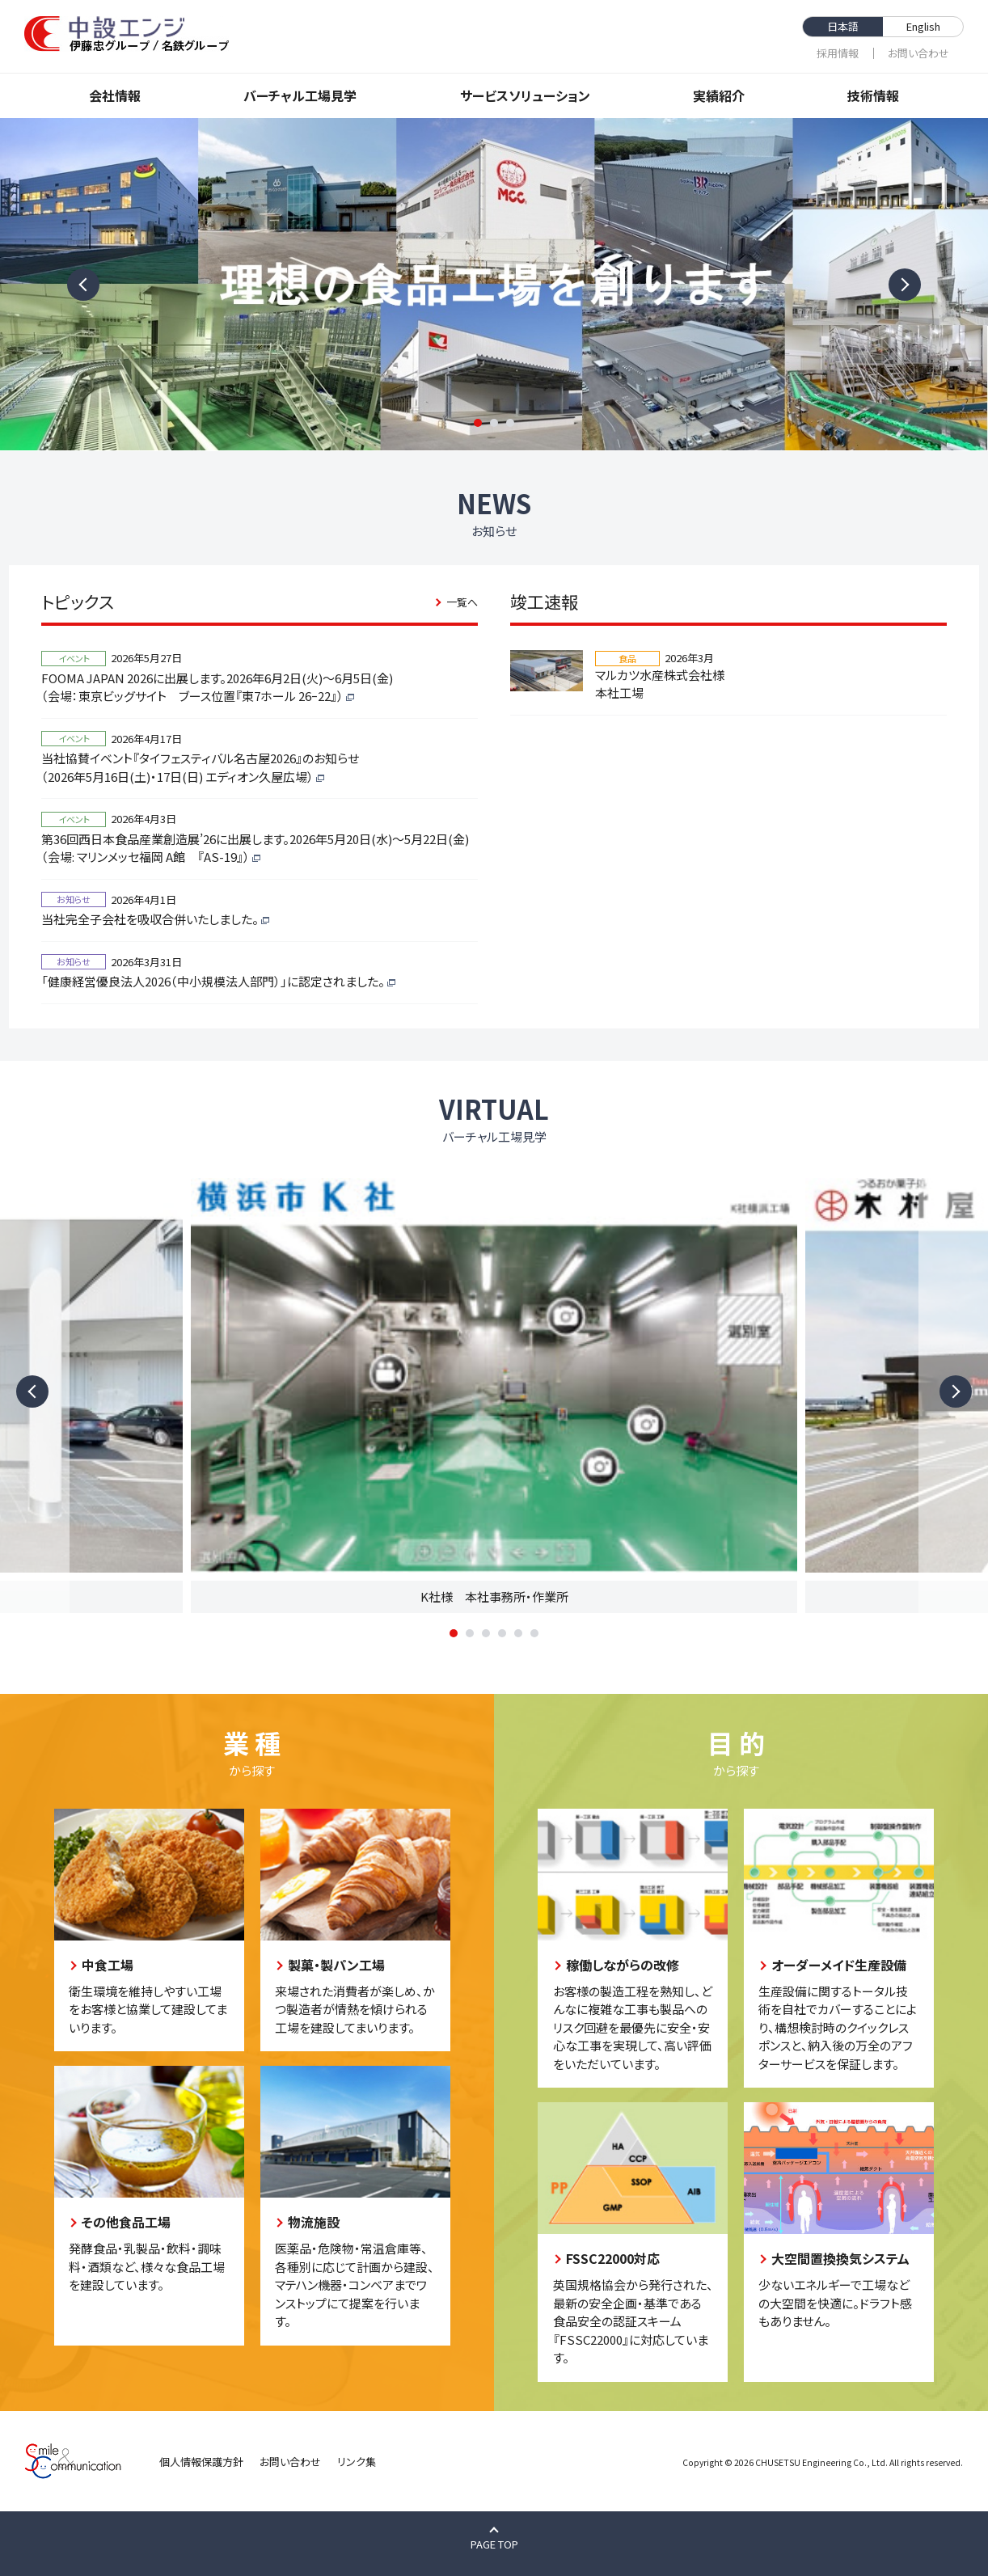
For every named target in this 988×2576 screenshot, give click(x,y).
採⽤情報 (838, 53)
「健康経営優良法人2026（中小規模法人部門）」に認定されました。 (213, 981)
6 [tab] (534, 1633)
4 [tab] (502, 1633)
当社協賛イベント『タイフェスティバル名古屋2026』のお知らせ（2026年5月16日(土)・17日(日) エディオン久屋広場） (200, 767)
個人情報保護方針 (201, 2461)
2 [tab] (494, 423)
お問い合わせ (918, 53)
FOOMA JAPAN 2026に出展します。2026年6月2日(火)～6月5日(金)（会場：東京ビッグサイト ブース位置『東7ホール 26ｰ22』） (217, 687)
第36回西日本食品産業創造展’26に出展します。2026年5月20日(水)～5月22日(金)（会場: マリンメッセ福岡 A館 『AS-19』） (255, 848)
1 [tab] (478, 423)
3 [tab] (510, 423)
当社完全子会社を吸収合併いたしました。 (150, 918)
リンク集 (356, 2461)
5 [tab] (518, 1633)
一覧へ (462, 602)
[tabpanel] (494, 283)
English (923, 26)
